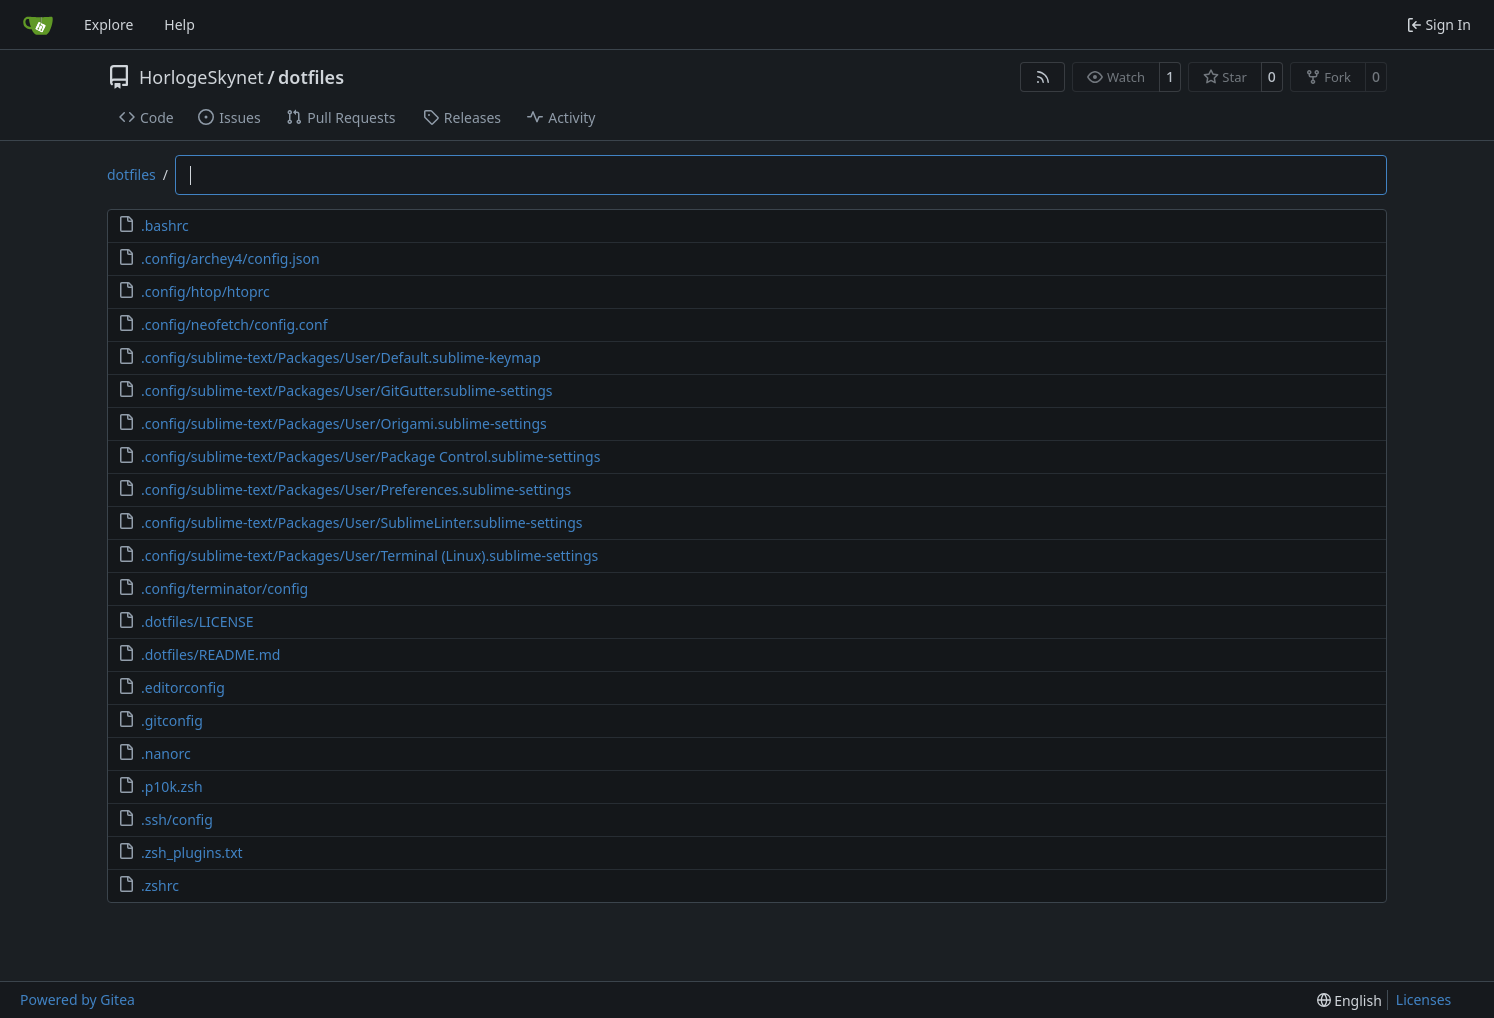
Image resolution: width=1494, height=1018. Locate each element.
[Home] (38, 25)
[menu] (1349, 1000)
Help (179, 24)
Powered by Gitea (77, 999)
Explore (108, 24)
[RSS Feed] (1043, 77)
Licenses (1424, 999)
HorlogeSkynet (201, 77)
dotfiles (311, 77)
